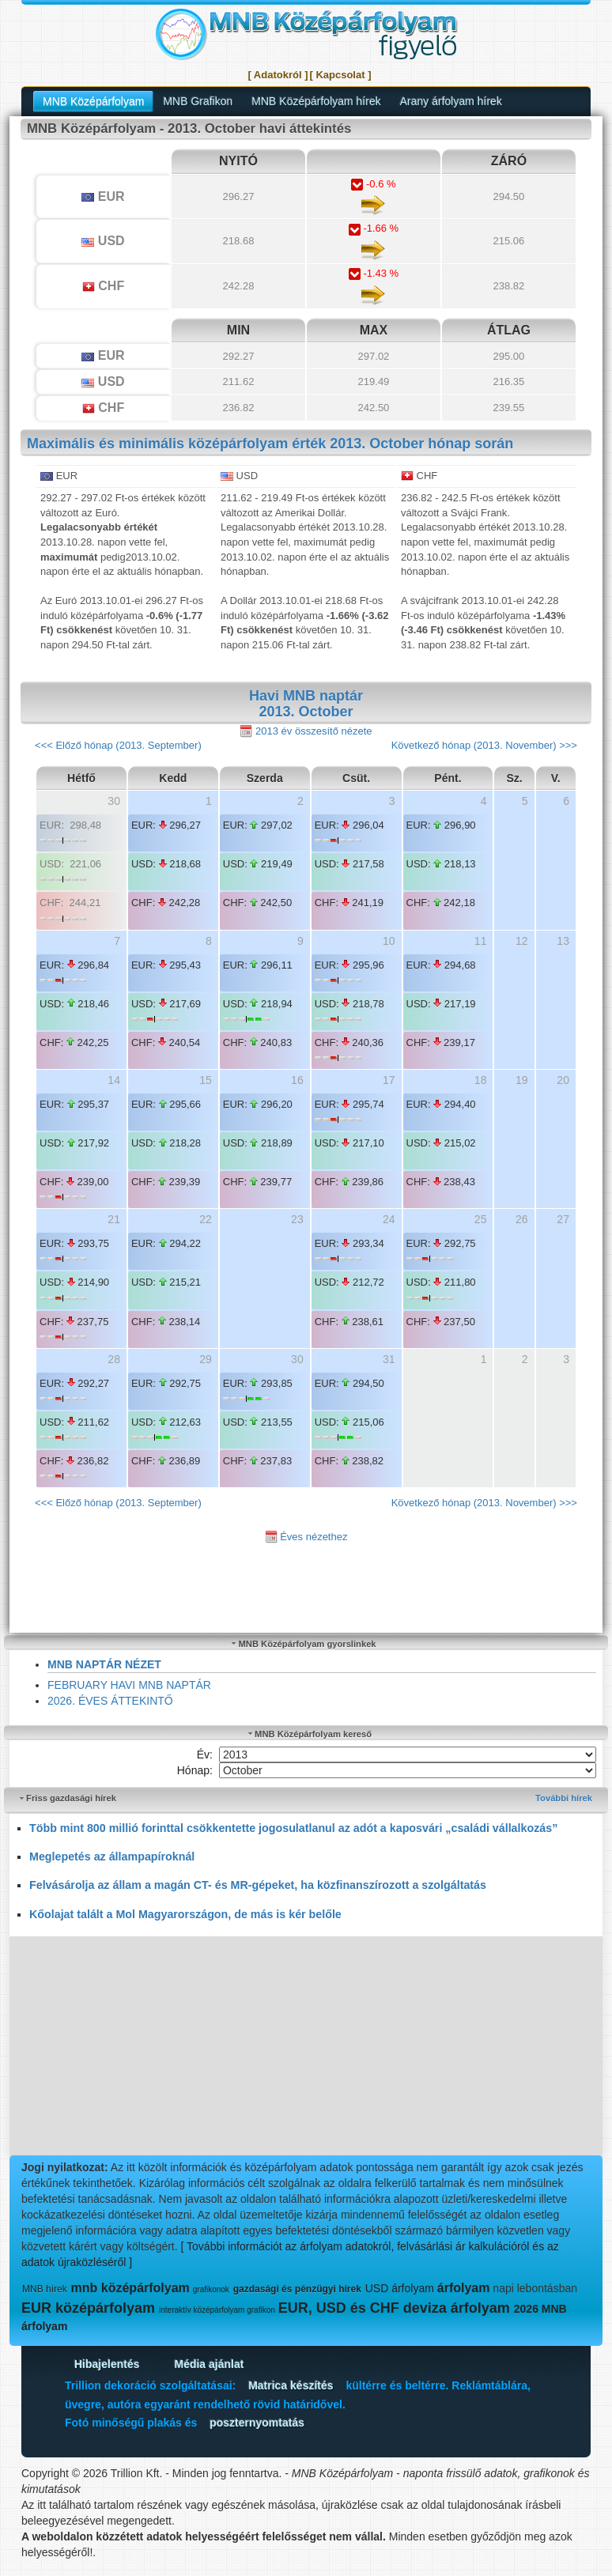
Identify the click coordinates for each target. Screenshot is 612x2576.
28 (114, 1359)
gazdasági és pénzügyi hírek (297, 2289)
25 (480, 1219)
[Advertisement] (306, 2047)
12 (522, 941)
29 (205, 1359)
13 (563, 941)
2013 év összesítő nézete (306, 731)
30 (114, 801)
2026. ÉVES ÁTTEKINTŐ (110, 1700)
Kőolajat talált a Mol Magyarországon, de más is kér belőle (185, 1914)
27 (563, 1219)
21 (114, 1219)
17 (389, 1080)
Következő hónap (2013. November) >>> (484, 745)
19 (522, 1080)
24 (389, 1219)
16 (297, 1080)
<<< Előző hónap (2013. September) (118, 745)
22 (205, 1219)
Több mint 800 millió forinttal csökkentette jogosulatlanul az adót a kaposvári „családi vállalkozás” (293, 1828)
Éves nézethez (306, 1537)
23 (297, 1219)
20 (563, 1080)
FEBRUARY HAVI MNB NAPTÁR (129, 1685)
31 (389, 1359)
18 (480, 1080)
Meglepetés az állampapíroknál (112, 1856)
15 (205, 1080)
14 (114, 1080)
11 (480, 941)
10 (389, 941)
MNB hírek (44, 2289)
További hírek (563, 1798)
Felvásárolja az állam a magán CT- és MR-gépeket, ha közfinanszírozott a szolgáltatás (257, 1885)
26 (522, 1219)
